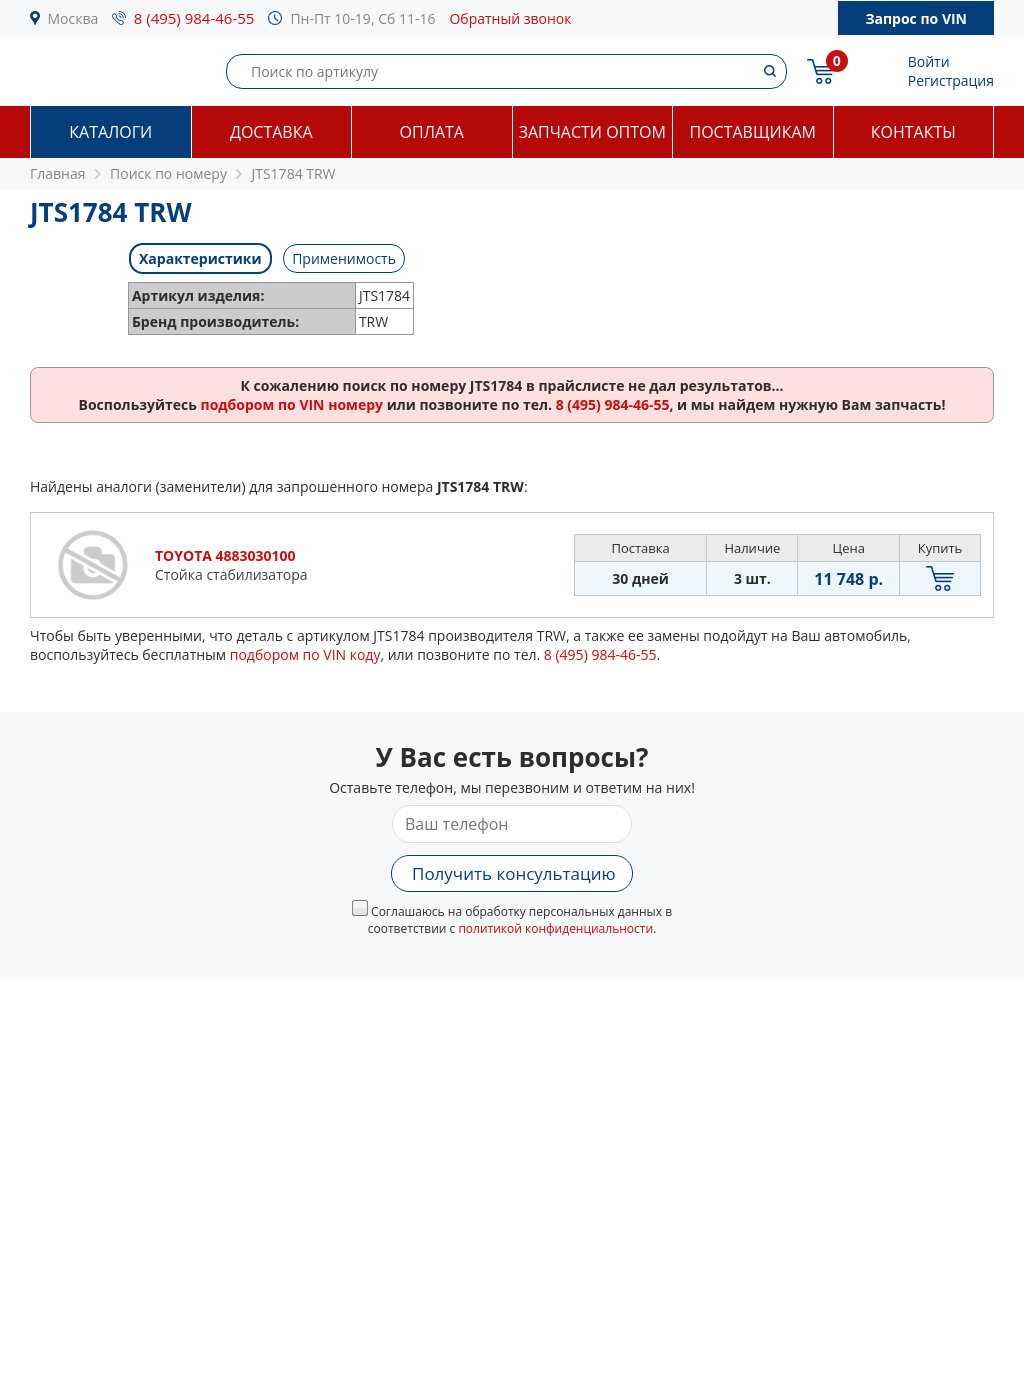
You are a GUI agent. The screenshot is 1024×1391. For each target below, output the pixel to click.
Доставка (271, 132)
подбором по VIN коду (305, 654)
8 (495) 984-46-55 (194, 18)
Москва (73, 18)
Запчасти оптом (592, 132)
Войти (929, 61)
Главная (58, 173)
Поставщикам (753, 132)
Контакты (913, 132)
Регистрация (951, 80)
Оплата (432, 132)
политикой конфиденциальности (555, 928)
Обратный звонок (510, 18)
